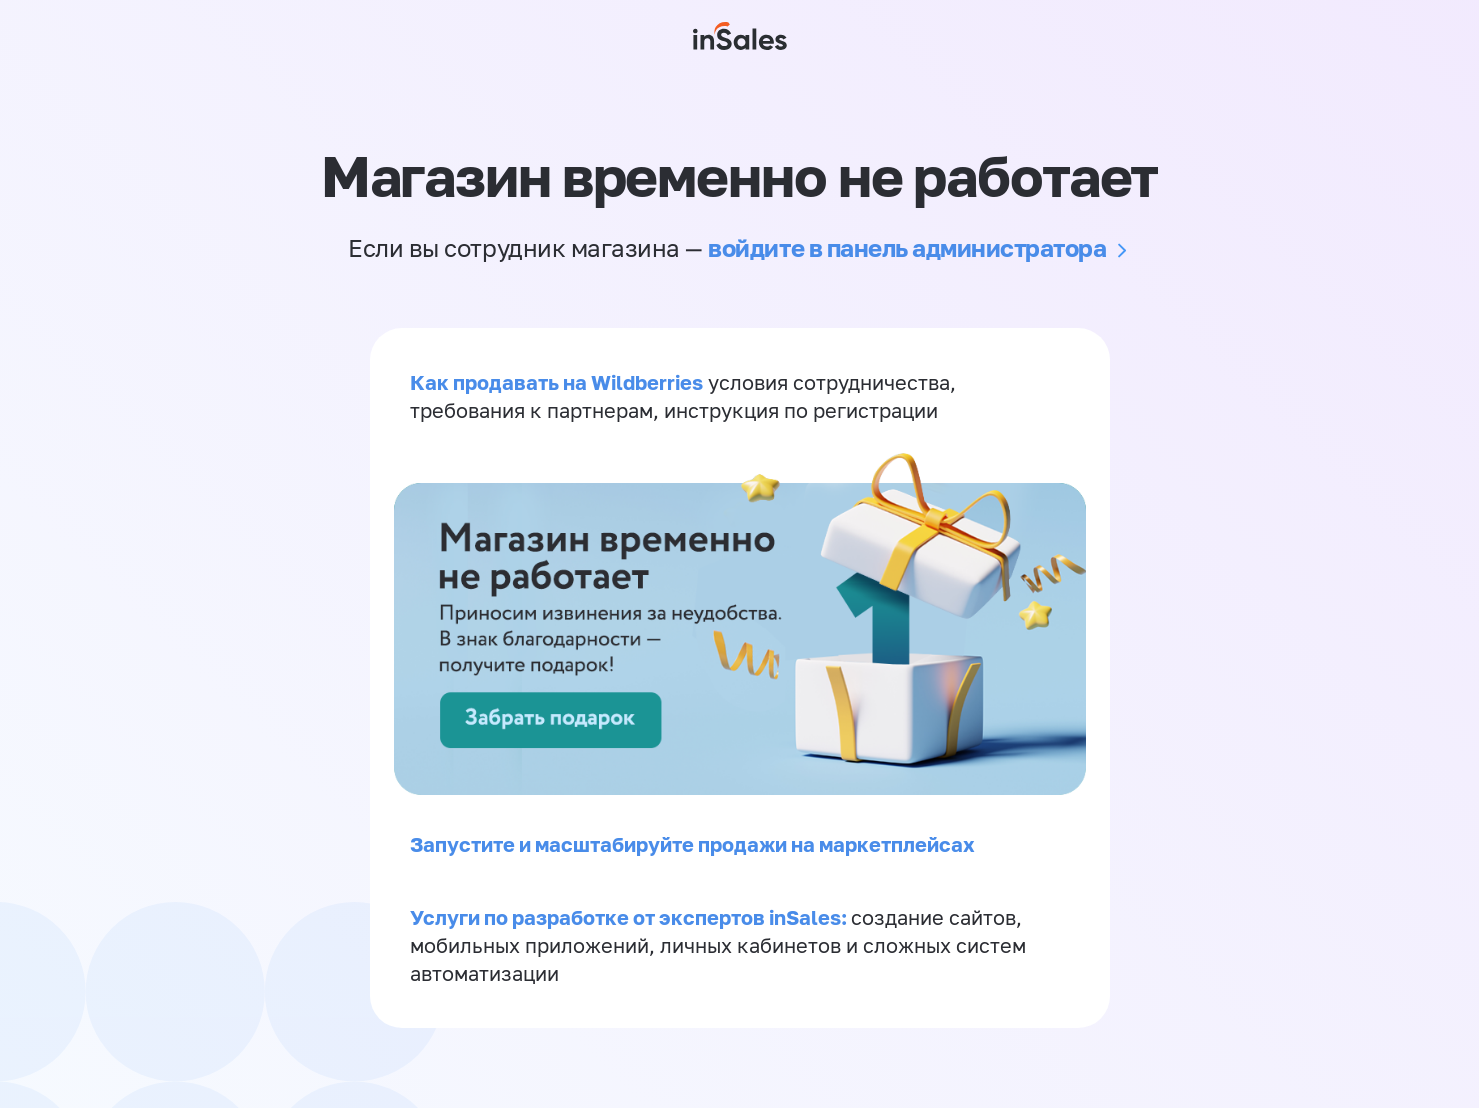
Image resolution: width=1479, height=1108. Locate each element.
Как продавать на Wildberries (556, 382)
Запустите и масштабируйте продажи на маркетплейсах (692, 844)
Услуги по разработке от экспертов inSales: (630, 917)
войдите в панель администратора (907, 247)
